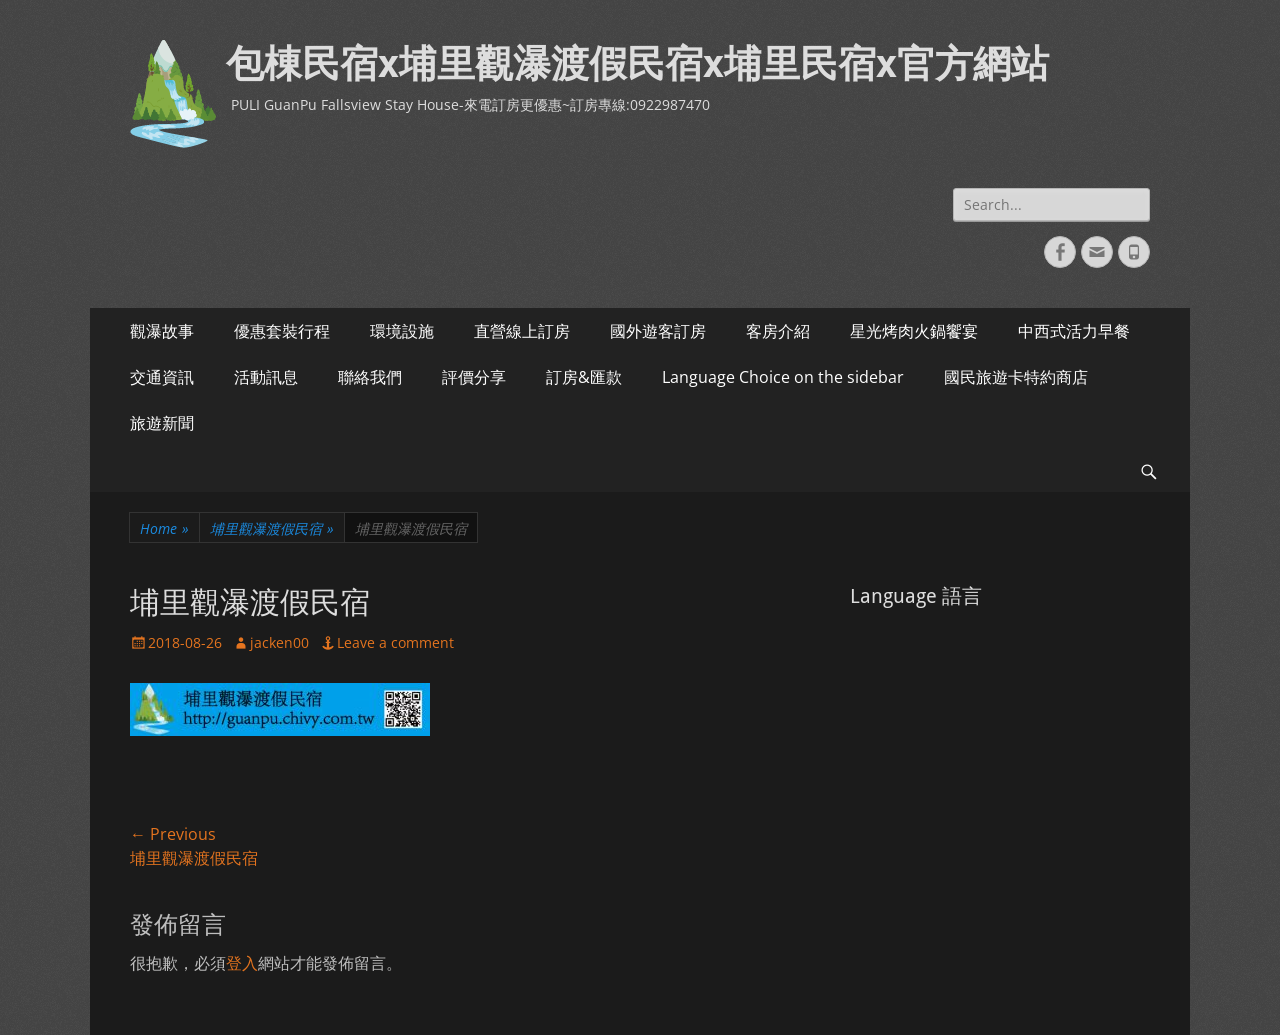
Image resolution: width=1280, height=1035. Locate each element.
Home (164, 528)
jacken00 (279, 642)
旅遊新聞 (162, 423)
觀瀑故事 (162, 331)
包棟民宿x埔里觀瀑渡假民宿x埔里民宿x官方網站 (637, 64)
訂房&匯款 (584, 377)
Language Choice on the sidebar (783, 377)
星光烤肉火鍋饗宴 (914, 331)
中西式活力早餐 (1074, 331)
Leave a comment (395, 642)
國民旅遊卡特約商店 (1016, 377)
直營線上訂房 (522, 331)
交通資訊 (162, 377)
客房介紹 (778, 331)
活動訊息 (266, 377)
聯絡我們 (370, 377)
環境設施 (402, 331)
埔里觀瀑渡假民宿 (272, 528)
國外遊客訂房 (658, 331)
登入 (242, 963)
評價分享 (474, 377)
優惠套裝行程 (282, 331)
